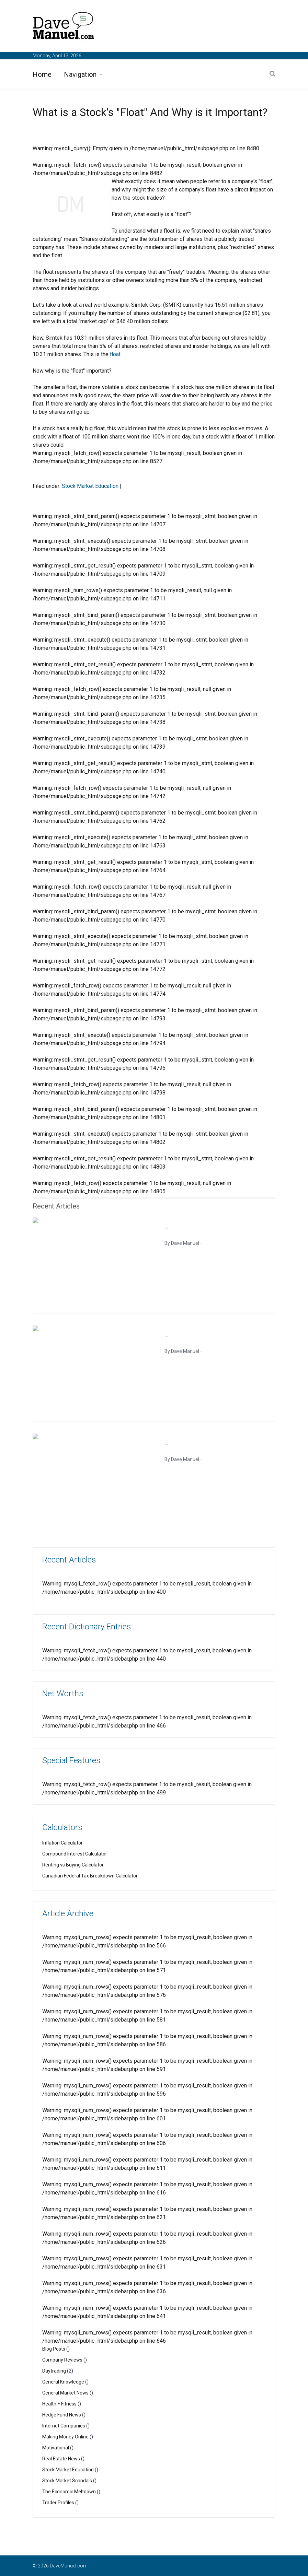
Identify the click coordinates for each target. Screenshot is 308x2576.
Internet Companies (63, 2425)
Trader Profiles (58, 2502)
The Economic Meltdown (69, 2491)
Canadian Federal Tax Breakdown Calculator (90, 1875)
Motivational (55, 2447)
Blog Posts (53, 2349)
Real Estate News (61, 2458)
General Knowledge (63, 2382)
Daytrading (54, 2371)
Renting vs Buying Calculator (73, 1864)
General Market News (65, 2393)
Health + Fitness (59, 2404)
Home (42, 74)
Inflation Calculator (62, 1843)
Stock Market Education (90, 486)
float (115, 354)
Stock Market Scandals (67, 2480)
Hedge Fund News (61, 2414)
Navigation (80, 74)
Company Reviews (62, 2360)
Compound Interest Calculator (74, 1854)
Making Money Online (65, 2436)
